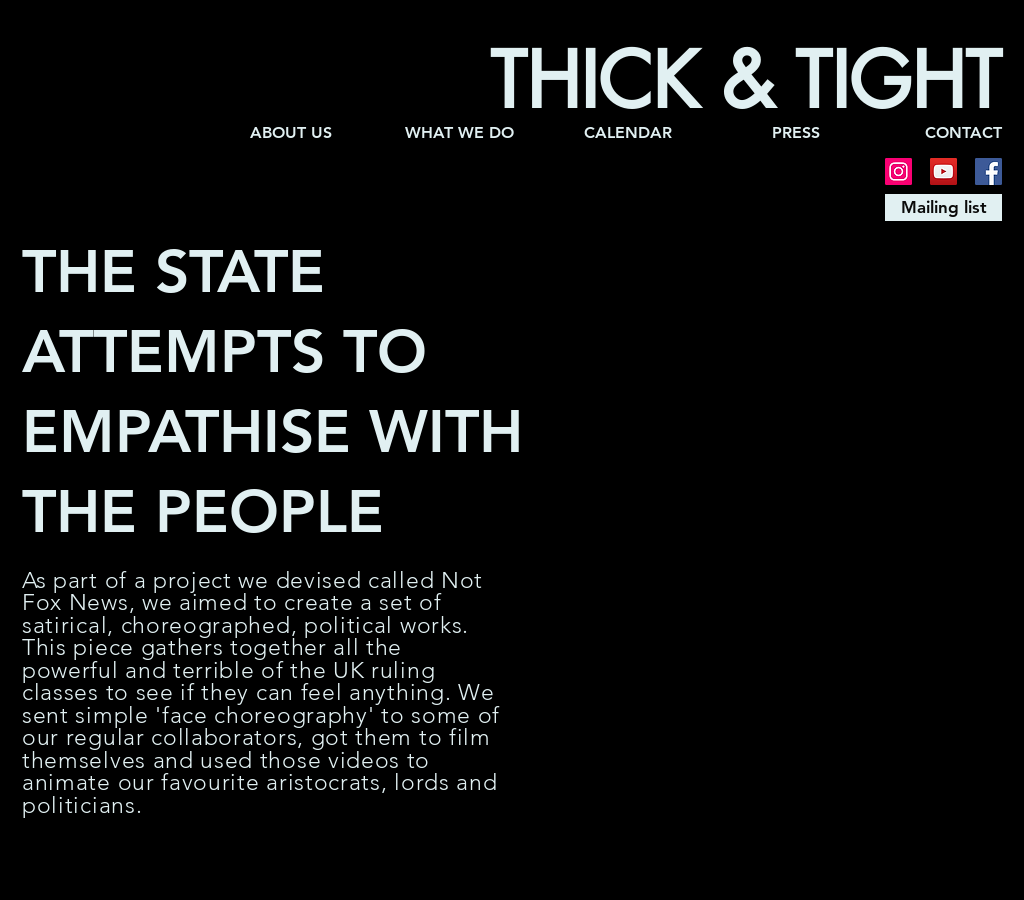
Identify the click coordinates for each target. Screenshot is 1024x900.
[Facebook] (988, 171)
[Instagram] (898, 171)
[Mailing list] (943, 207)
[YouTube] (943, 171)
